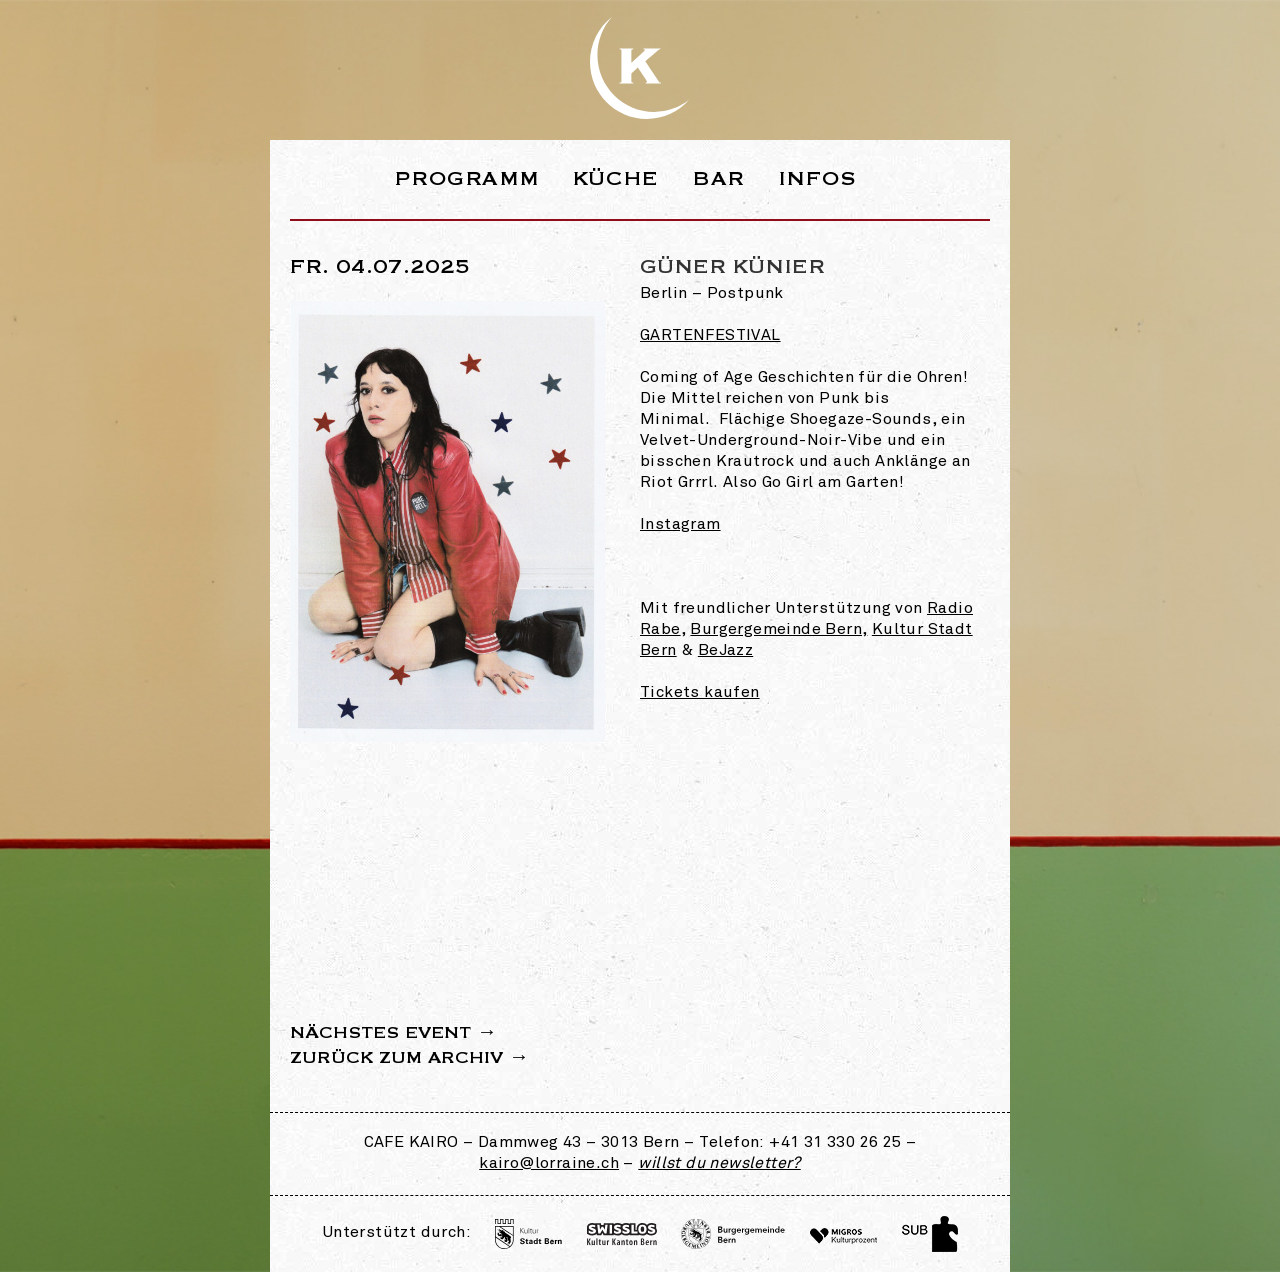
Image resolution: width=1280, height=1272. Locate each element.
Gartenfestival (710, 336)
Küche (616, 178)
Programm (466, 178)
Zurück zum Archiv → (409, 1058)
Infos (817, 178)
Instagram (680, 525)
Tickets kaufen (700, 693)
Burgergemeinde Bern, (778, 630)
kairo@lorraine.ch (549, 1164)
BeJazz (725, 651)
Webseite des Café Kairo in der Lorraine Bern (640, 68)
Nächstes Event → (393, 1033)
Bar (718, 178)
